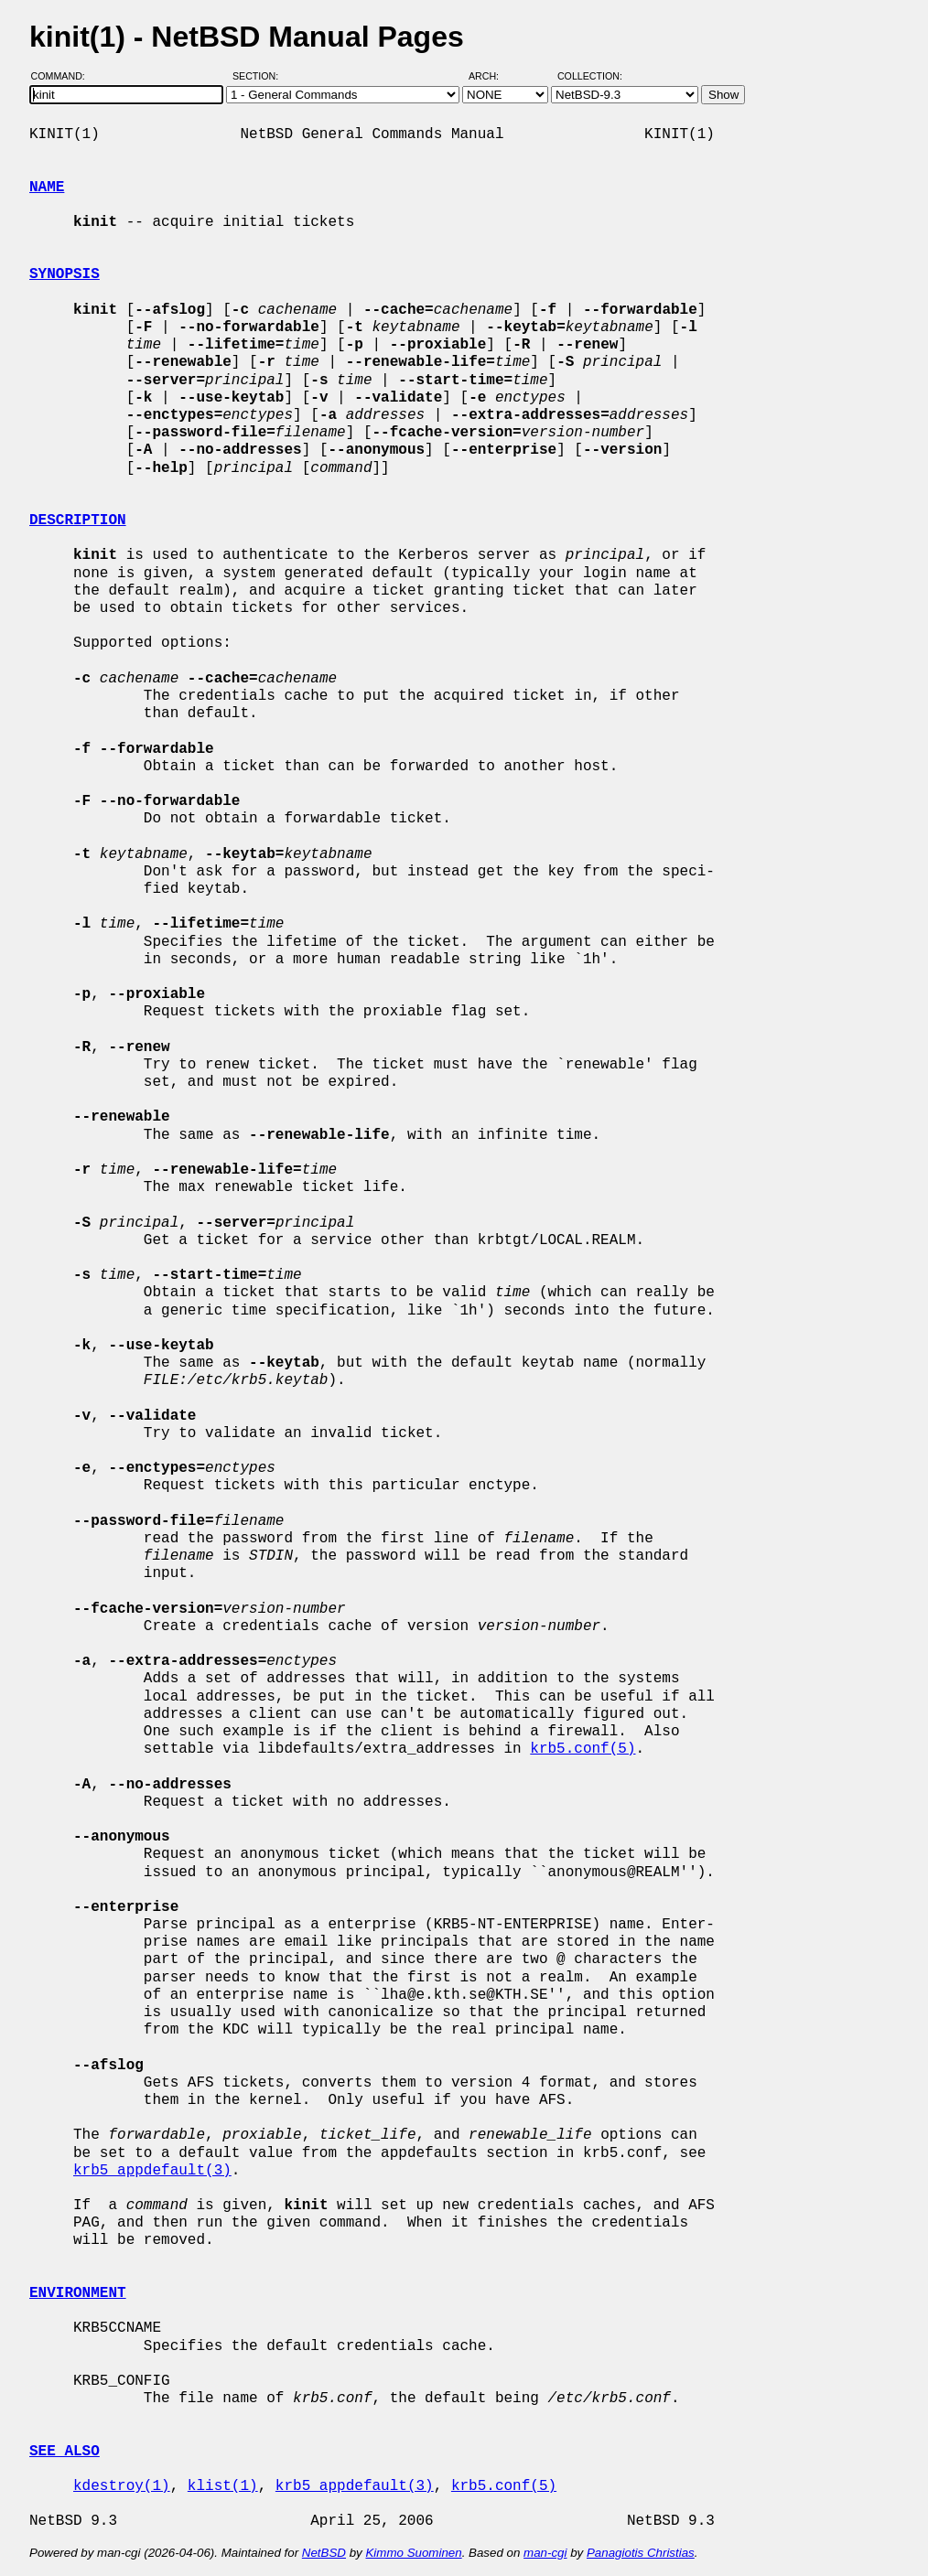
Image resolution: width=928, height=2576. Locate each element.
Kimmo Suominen (413, 2553)
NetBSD (324, 2553)
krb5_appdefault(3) (152, 2171)
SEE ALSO (64, 2452)
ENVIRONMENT (77, 2293)
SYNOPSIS (64, 274)
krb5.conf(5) (582, 1749)
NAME (46, 187)
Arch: (492, 75)
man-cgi (545, 2553)
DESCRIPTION (77, 520)
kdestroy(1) (121, 2486)
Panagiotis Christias (641, 2553)
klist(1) (223, 2486)
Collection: (589, 75)
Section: (259, 75)
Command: (63, 75)
